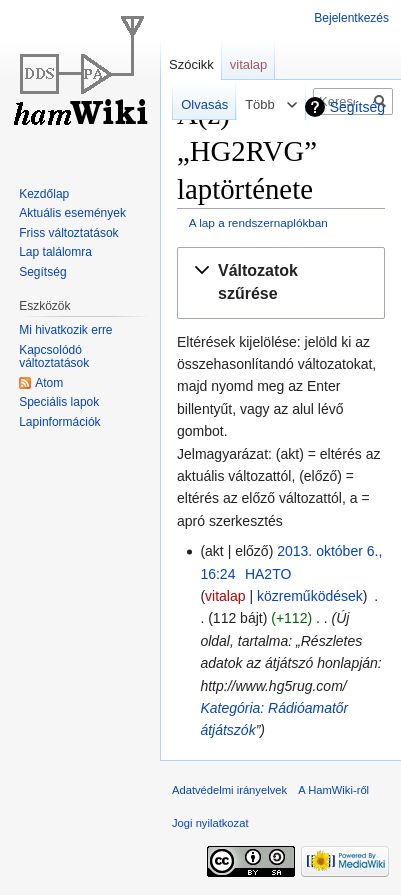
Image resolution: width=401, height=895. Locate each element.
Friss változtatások (68, 233)
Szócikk (191, 64)
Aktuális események (72, 213)
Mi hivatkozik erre (65, 330)
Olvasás (197, 104)
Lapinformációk (59, 422)
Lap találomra (55, 252)
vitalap (225, 596)
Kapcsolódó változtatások (54, 357)
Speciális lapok (59, 402)
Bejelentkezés (351, 18)
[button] (281, 283)
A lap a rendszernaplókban (258, 222)
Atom (49, 383)
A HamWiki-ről (333, 790)
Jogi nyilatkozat (210, 823)
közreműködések (310, 596)
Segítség (357, 107)
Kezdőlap (44, 194)
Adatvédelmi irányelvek (229, 790)
